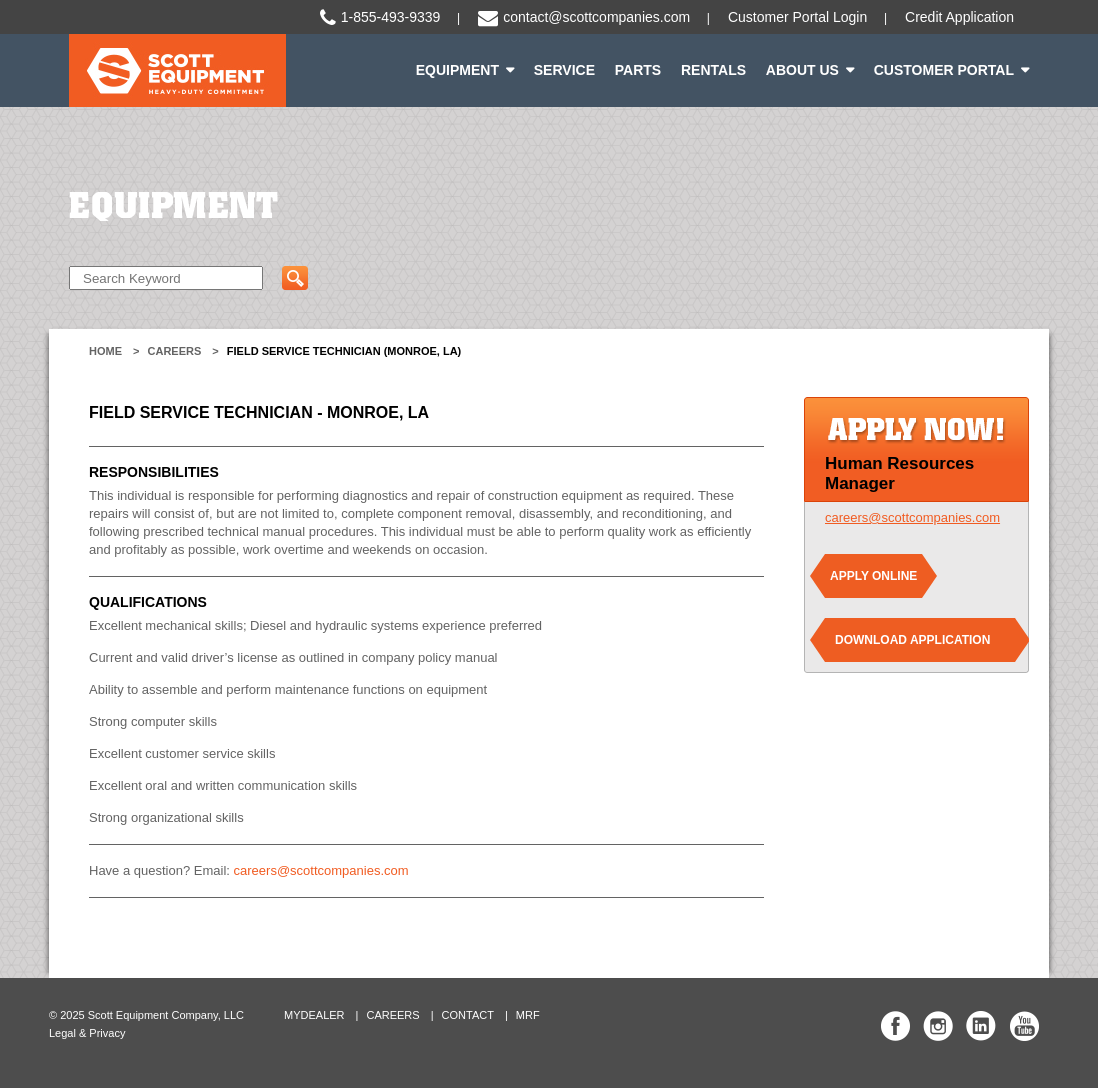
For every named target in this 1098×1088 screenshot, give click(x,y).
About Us (802, 70)
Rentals (713, 70)
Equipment (457, 70)
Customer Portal (944, 70)
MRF (528, 1015)
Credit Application (959, 17)
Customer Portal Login (797, 17)
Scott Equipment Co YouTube (1024, 1026)
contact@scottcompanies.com (596, 17)
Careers (175, 351)
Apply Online (873, 576)
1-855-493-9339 (391, 17)
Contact (468, 1015)
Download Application (912, 640)
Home (105, 351)
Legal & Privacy (87, 1033)
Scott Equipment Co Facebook (896, 1026)
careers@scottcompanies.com (321, 870)
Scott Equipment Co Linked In (981, 1026)
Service (564, 70)
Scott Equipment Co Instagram (938, 1026)
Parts (638, 70)
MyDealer (314, 1015)
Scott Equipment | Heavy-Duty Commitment (177, 70)
